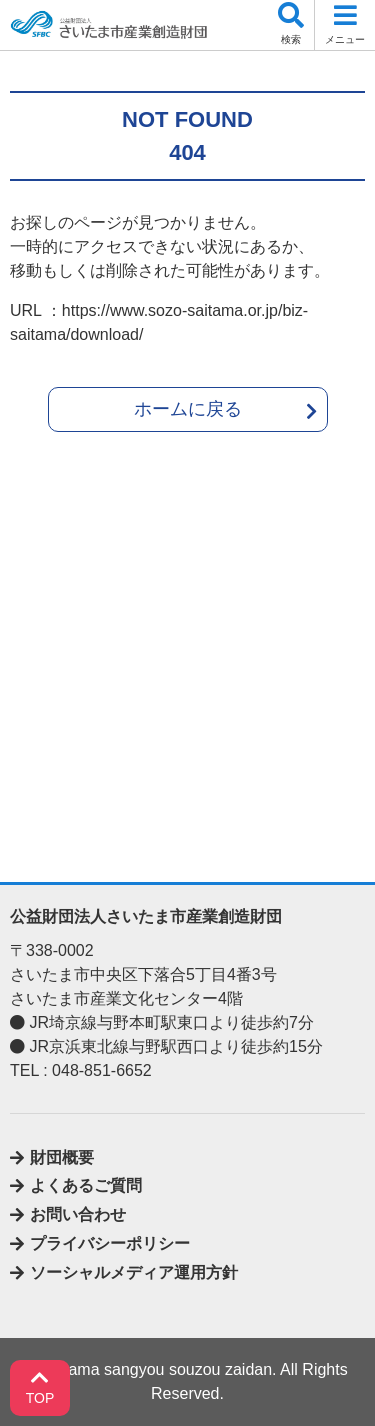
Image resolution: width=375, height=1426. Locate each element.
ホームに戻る (188, 409)
